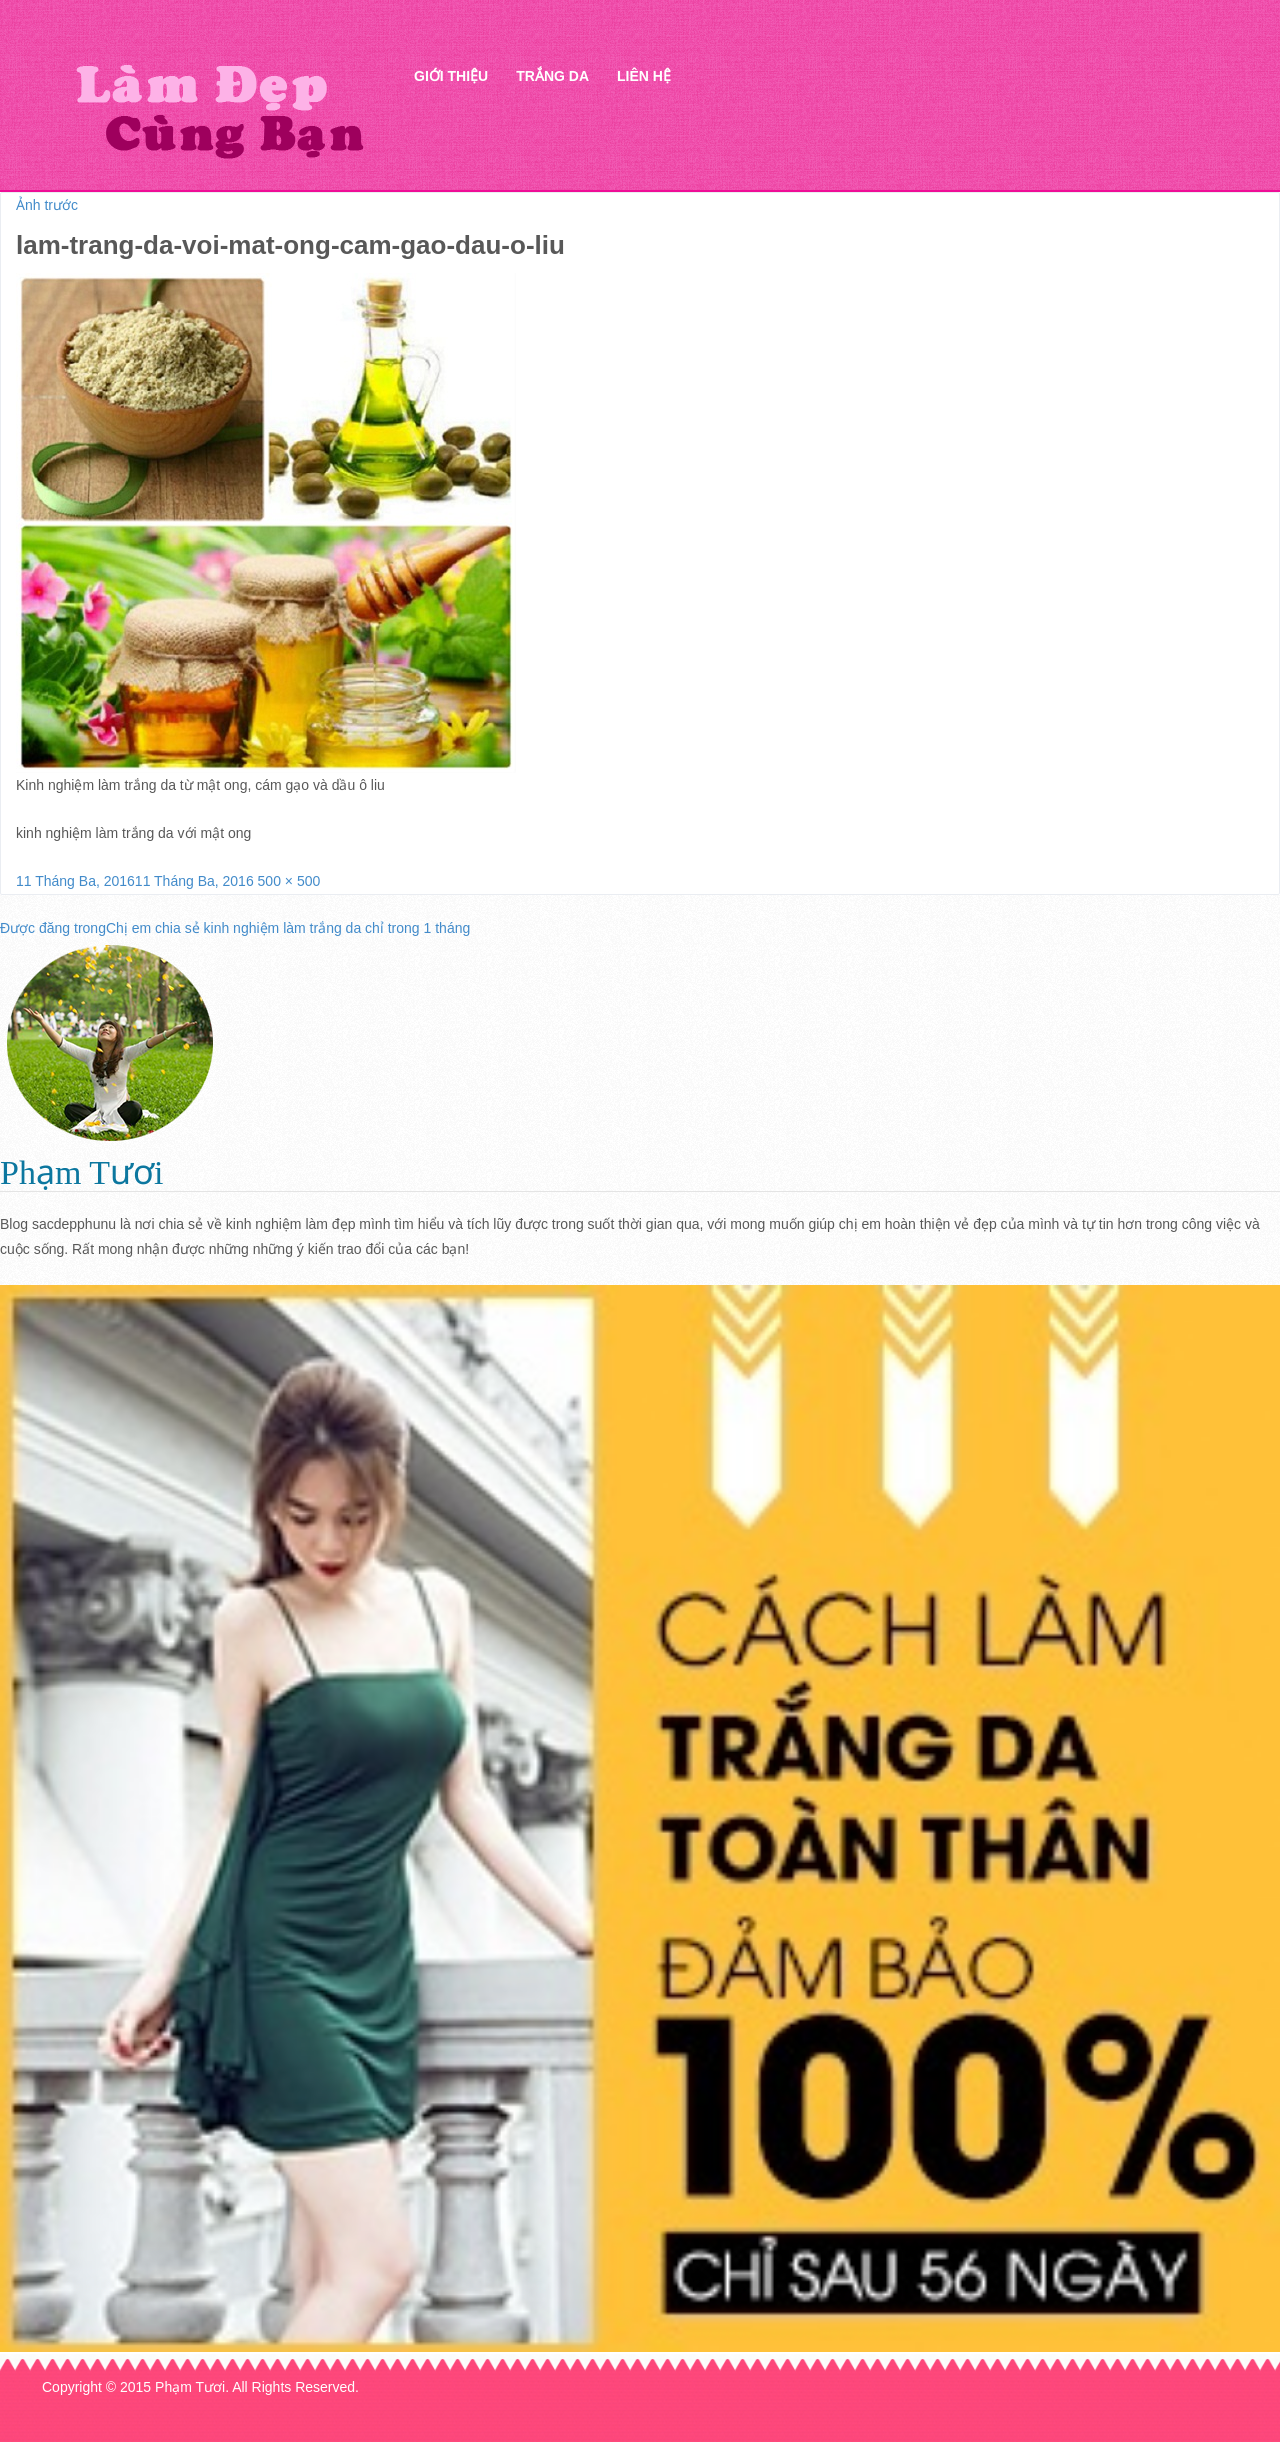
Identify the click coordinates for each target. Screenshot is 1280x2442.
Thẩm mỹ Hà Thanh (219, 110)
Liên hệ (644, 76)
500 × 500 (289, 881)
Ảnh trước (47, 205)
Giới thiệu (451, 76)
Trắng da (552, 76)
